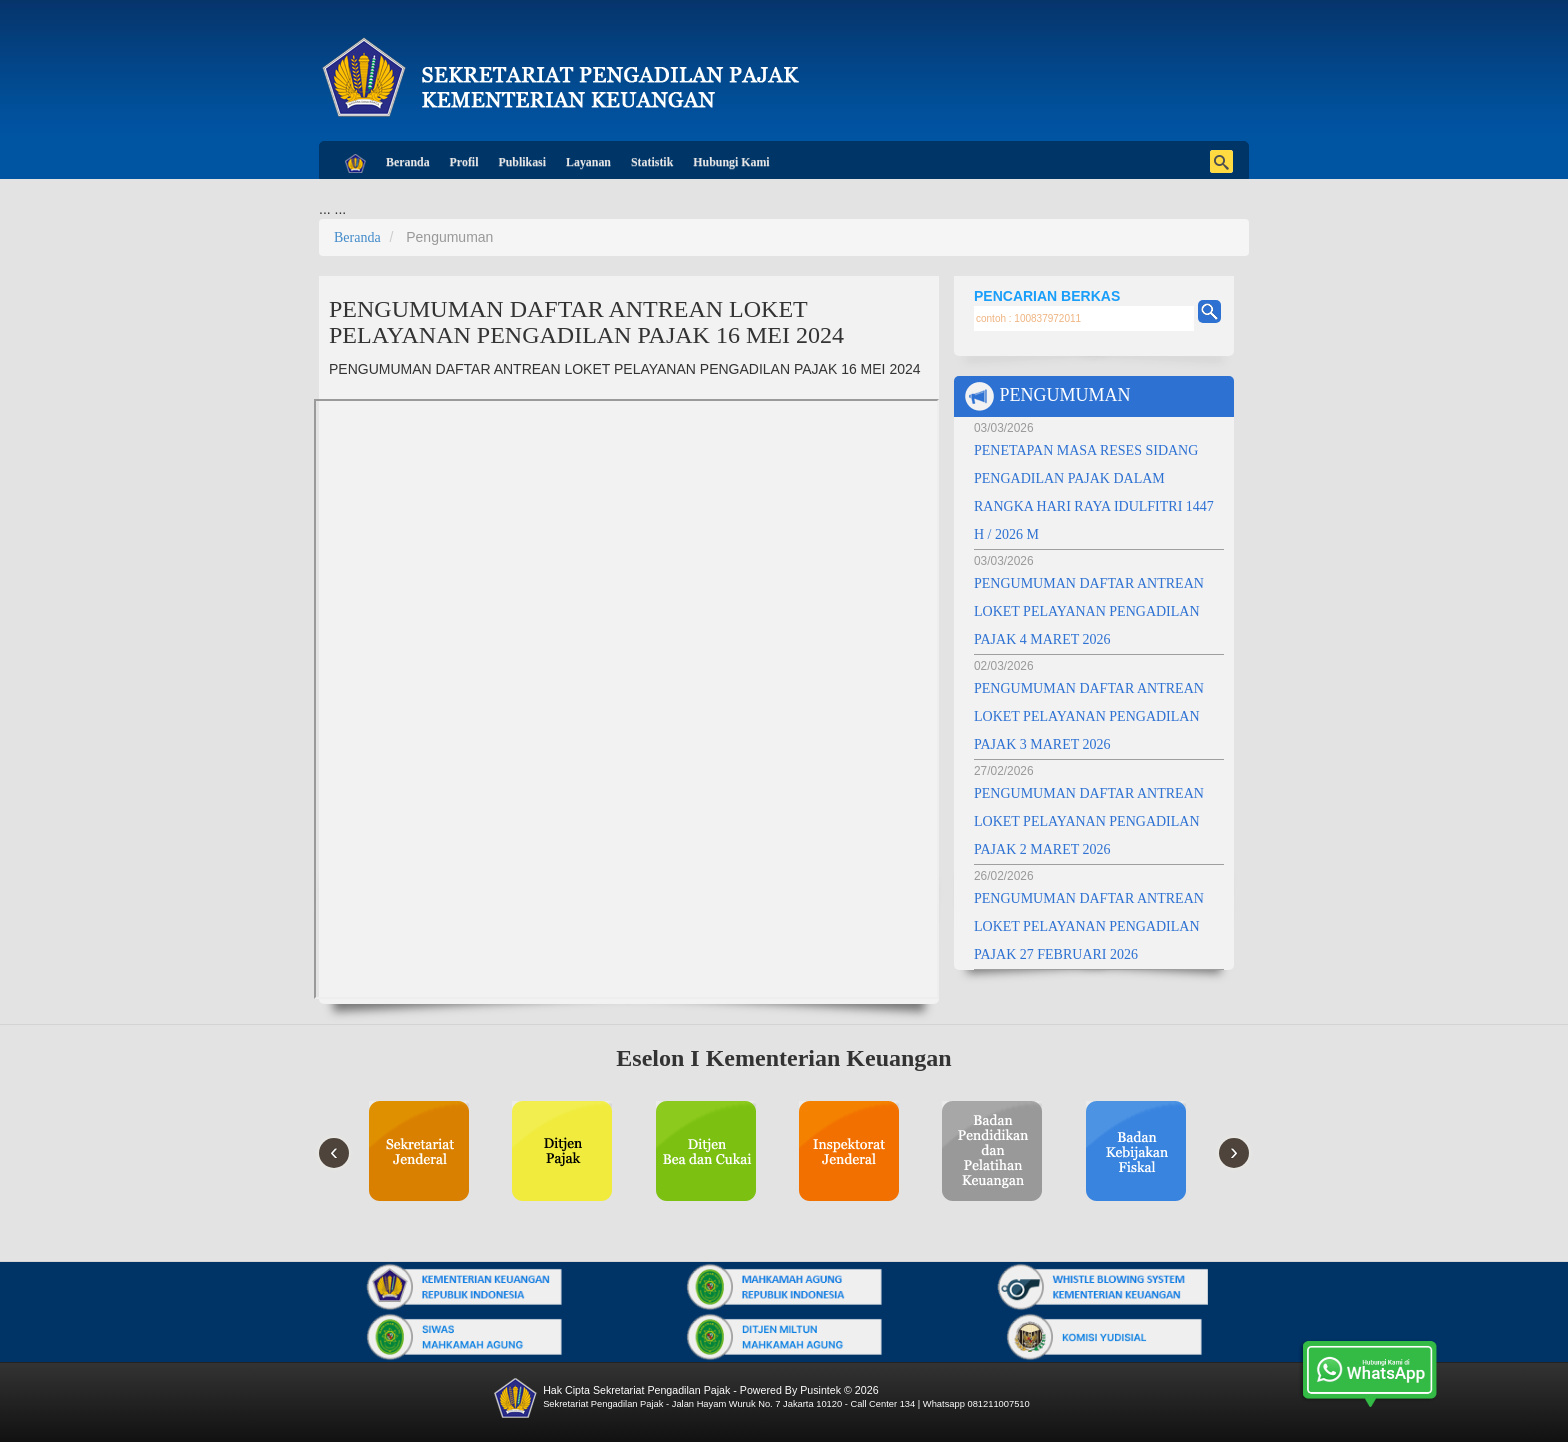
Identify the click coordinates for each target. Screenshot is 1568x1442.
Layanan (588, 162)
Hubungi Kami (731, 162)
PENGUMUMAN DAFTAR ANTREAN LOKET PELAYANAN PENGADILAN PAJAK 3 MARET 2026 (1089, 716)
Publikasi (522, 162)
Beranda (408, 162)
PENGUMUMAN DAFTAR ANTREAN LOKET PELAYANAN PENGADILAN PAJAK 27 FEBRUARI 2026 (1089, 926)
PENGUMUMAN (1047, 396)
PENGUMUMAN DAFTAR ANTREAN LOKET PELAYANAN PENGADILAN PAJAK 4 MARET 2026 (1089, 611)
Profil (464, 162)
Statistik (652, 162)
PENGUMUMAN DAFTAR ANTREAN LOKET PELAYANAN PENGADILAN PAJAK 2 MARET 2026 (1089, 821)
